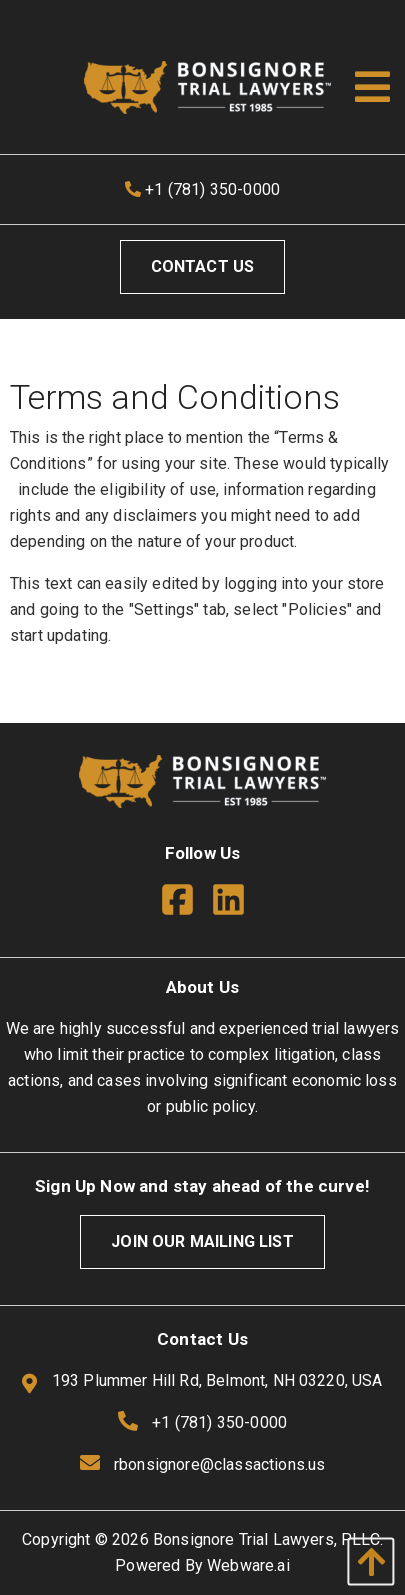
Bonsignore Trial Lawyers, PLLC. (268, 1539)
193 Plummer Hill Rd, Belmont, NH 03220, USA (202, 1382)
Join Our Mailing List (202, 1241)
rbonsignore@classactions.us (219, 1464)
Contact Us (203, 266)
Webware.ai (248, 1565)
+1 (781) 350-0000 (202, 189)
